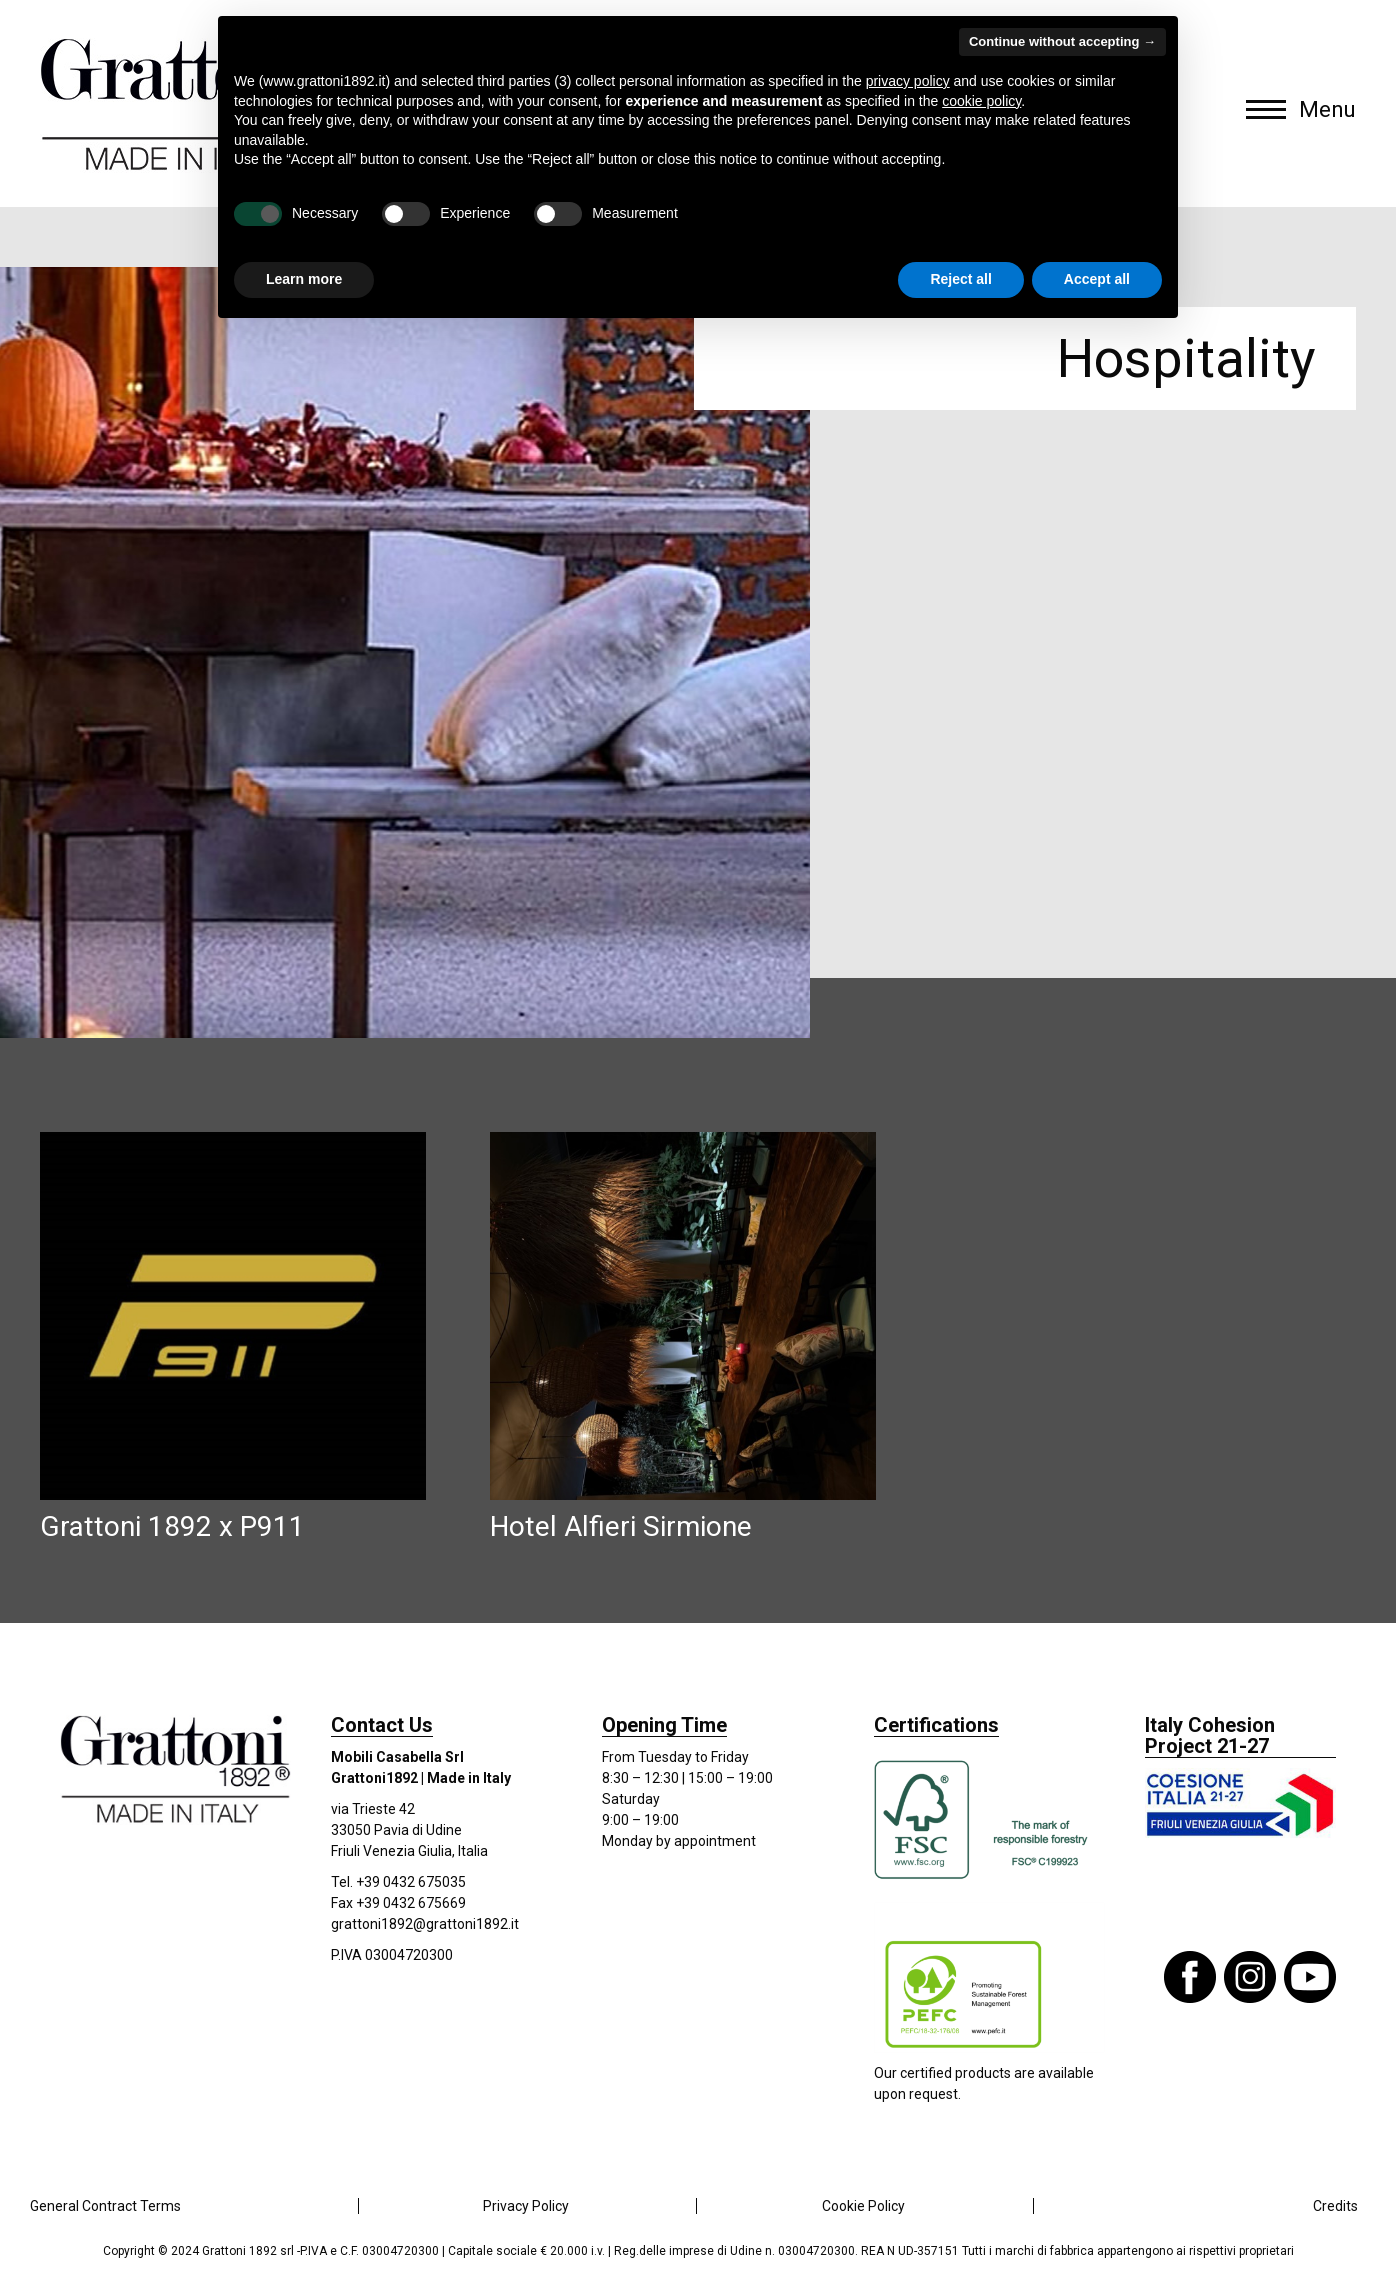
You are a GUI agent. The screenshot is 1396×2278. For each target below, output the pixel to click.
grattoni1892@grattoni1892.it (425, 1924)
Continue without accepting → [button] (1062, 41)
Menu (1327, 109)
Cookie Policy (863, 2206)
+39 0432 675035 (411, 1882)
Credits (1335, 2206)
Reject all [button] (960, 279)
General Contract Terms (105, 2206)
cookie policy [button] (981, 101)
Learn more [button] (304, 279)
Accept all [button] (1097, 279)
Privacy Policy (526, 2206)
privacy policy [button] (908, 81)
